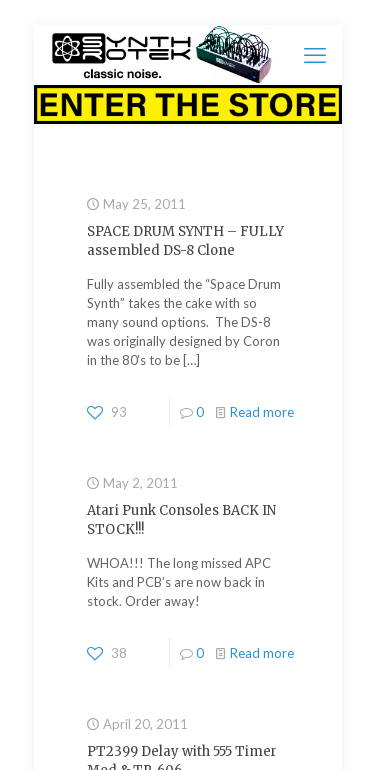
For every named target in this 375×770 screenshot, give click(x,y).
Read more (262, 412)
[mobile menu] (315, 55)
